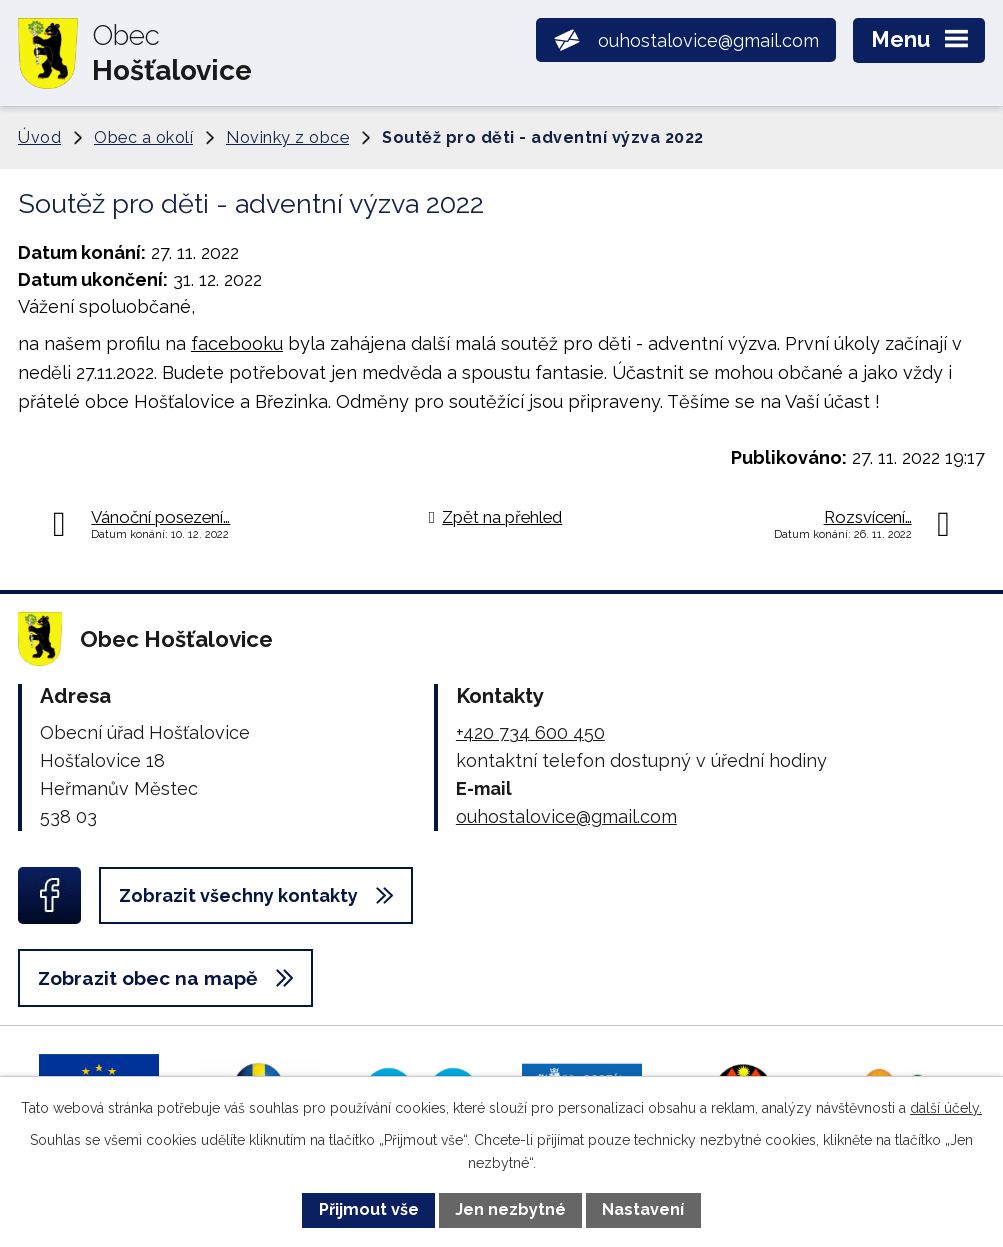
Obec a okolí (143, 137)
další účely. (946, 1108)
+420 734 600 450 (530, 732)
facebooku (237, 343)
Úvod (39, 137)
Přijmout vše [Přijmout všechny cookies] (369, 1209)
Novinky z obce (287, 137)
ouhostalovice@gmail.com (566, 816)
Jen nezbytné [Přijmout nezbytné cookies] (510, 1209)
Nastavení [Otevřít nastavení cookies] (643, 1209)
